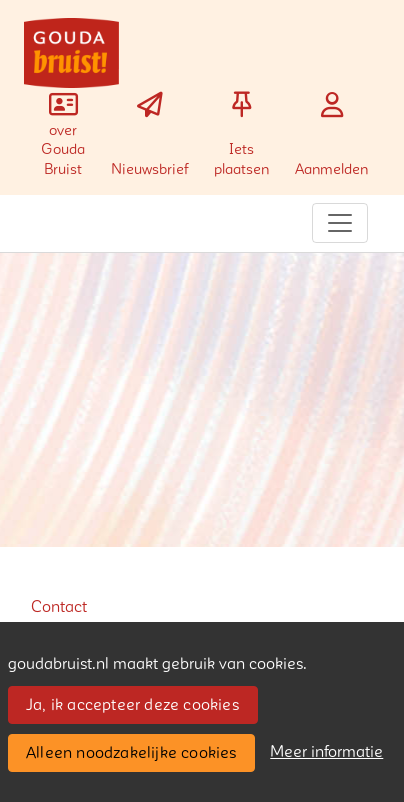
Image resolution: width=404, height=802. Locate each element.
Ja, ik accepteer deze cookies (132, 705)
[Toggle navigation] (340, 223)
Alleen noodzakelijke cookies (131, 753)
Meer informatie (326, 752)
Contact (59, 607)
